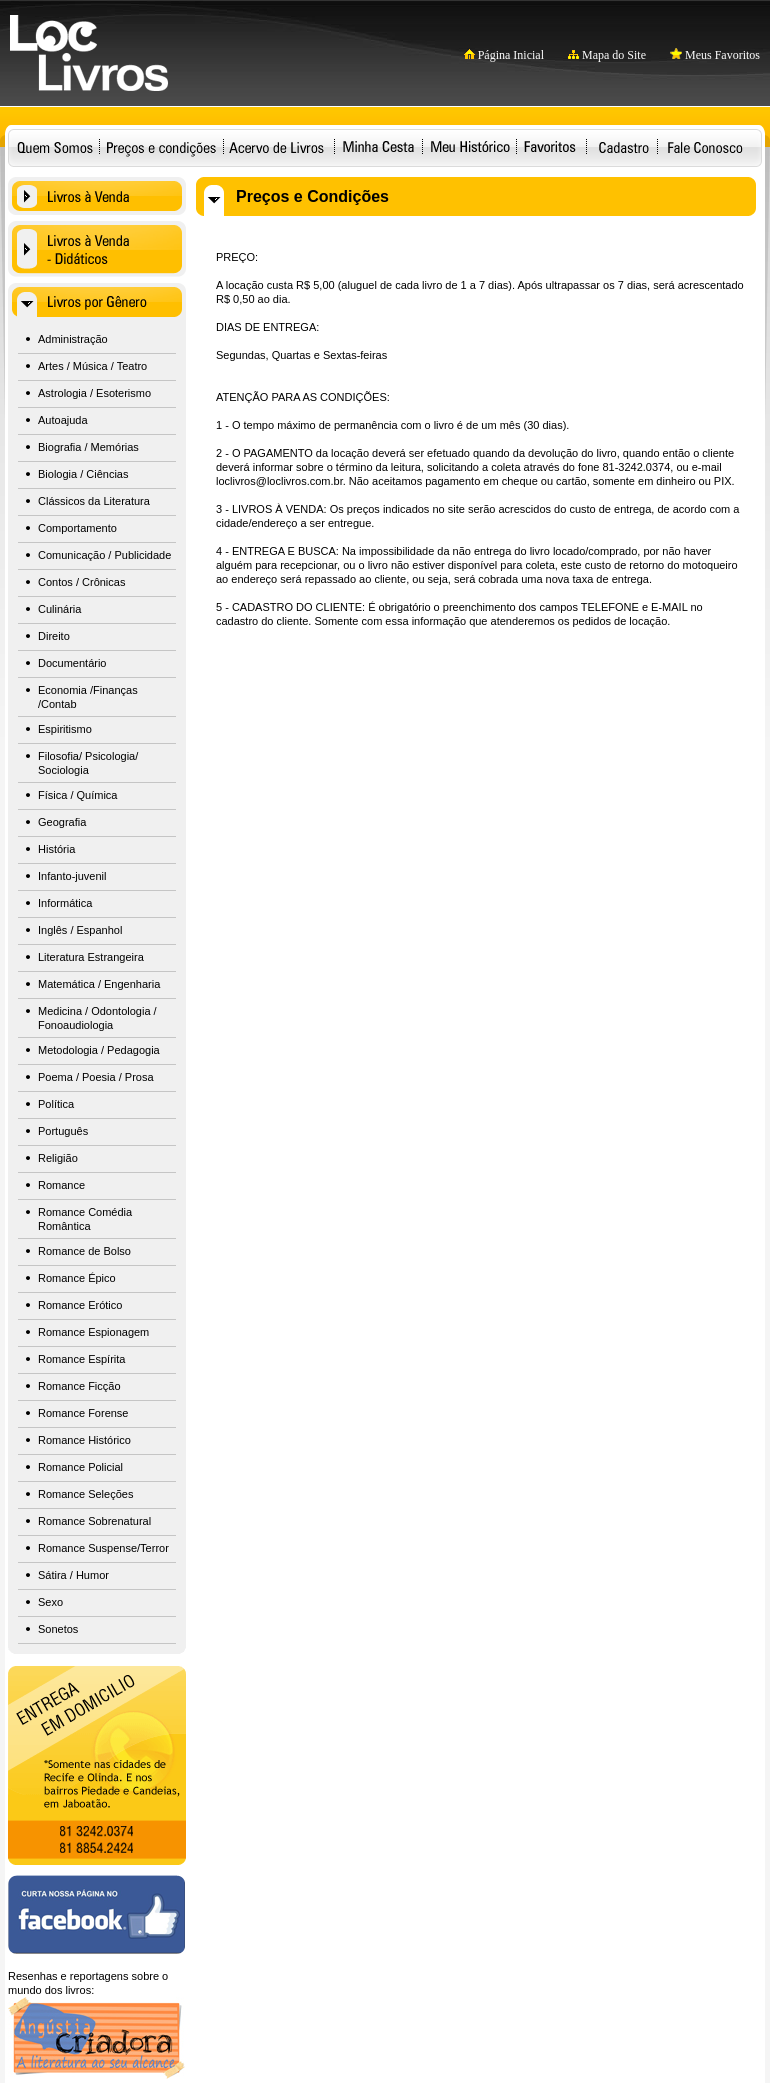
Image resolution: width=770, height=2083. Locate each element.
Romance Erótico (80, 1305)
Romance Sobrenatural (94, 1521)
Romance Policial (80, 1467)
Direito (54, 636)
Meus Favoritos (715, 55)
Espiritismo (65, 729)
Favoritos (549, 146)
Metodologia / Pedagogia (99, 1050)
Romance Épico (77, 1278)
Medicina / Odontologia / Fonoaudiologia (97, 1018)
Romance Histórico (84, 1440)
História (56, 849)
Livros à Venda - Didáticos (97, 249)
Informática (65, 903)
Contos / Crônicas (81, 582)
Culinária (59, 609)
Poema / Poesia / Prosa (96, 1077)
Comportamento (77, 528)
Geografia (62, 822)
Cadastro (623, 146)
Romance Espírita (81, 1359)
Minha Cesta (378, 146)
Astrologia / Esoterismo (94, 393)
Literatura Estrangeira (91, 957)
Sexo (50, 1602)
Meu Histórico (469, 146)
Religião (58, 1158)
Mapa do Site (607, 55)
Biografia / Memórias (88, 447)
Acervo (276, 146)
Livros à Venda (97, 196)
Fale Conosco (705, 146)
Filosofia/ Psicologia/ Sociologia (88, 763)
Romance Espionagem (93, 1332)
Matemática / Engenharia (99, 984)
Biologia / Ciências (83, 474)
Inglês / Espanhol (80, 930)
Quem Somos (55, 146)
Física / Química (77, 795)
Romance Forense (83, 1413)
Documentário (72, 663)
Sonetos (58, 1629)
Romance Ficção (79, 1386)
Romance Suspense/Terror (103, 1548)
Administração (73, 339)
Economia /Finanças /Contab (88, 697)
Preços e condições (161, 146)
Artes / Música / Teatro (92, 366)
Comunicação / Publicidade (104, 555)
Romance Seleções (85, 1494)
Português (63, 1131)
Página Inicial (504, 55)
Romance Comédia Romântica (85, 1219)
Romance (61, 1185)
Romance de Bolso (84, 1251)
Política (56, 1104)
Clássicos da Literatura (94, 501)
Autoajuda (63, 420)
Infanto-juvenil (72, 876)
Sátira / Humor (73, 1575)
